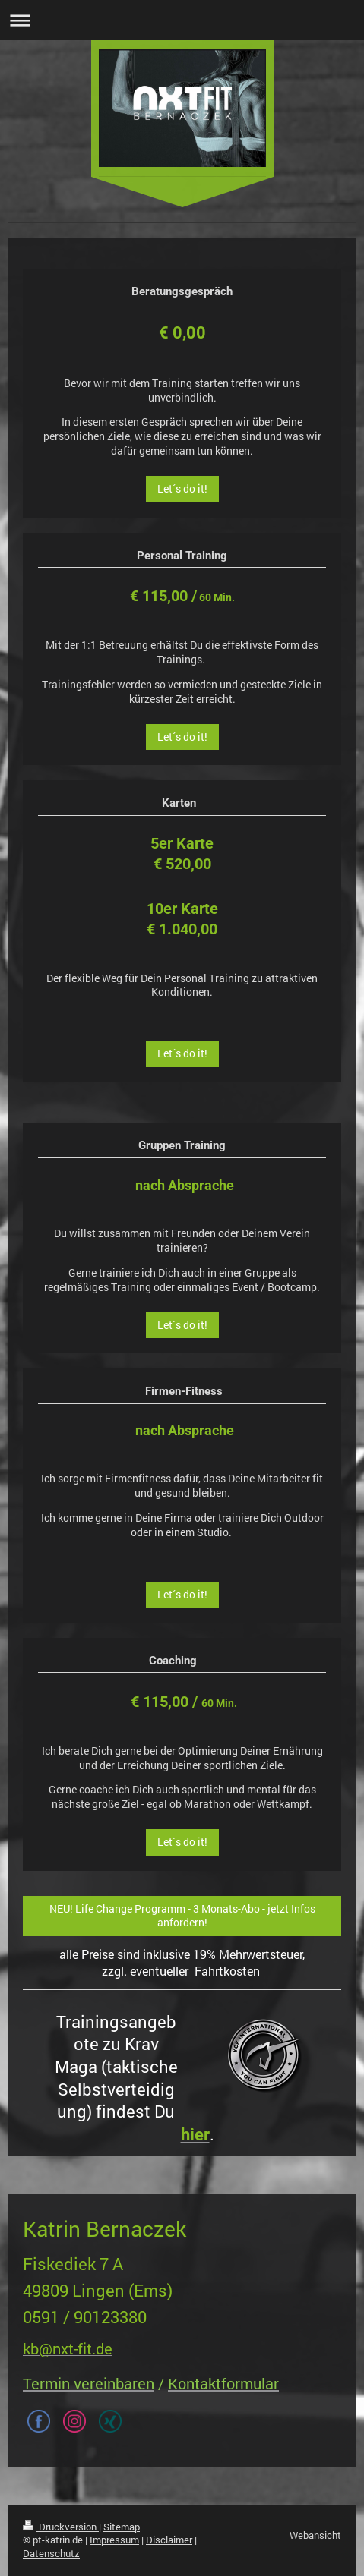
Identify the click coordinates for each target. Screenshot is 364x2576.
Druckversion (61, 2527)
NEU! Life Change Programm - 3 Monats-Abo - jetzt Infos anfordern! (182, 1915)
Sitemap (121, 2527)
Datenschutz (51, 2553)
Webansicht (315, 2535)
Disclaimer (169, 2539)
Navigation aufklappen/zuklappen (182, 20)
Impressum (114, 2539)
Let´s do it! (182, 489)
